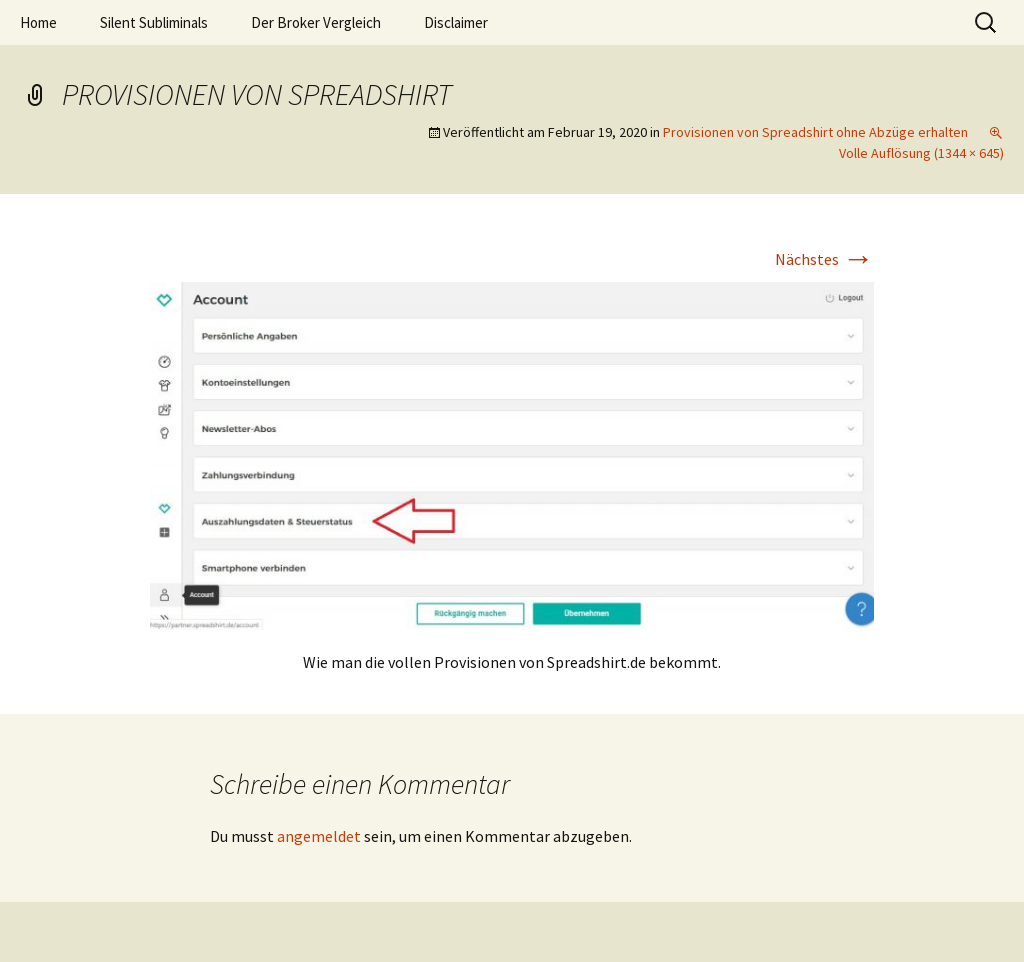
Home (38, 22)
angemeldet (319, 836)
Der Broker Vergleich (316, 22)
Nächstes (824, 259)
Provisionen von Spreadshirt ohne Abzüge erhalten (815, 132)
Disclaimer (456, 22)
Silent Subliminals (154, 22)
